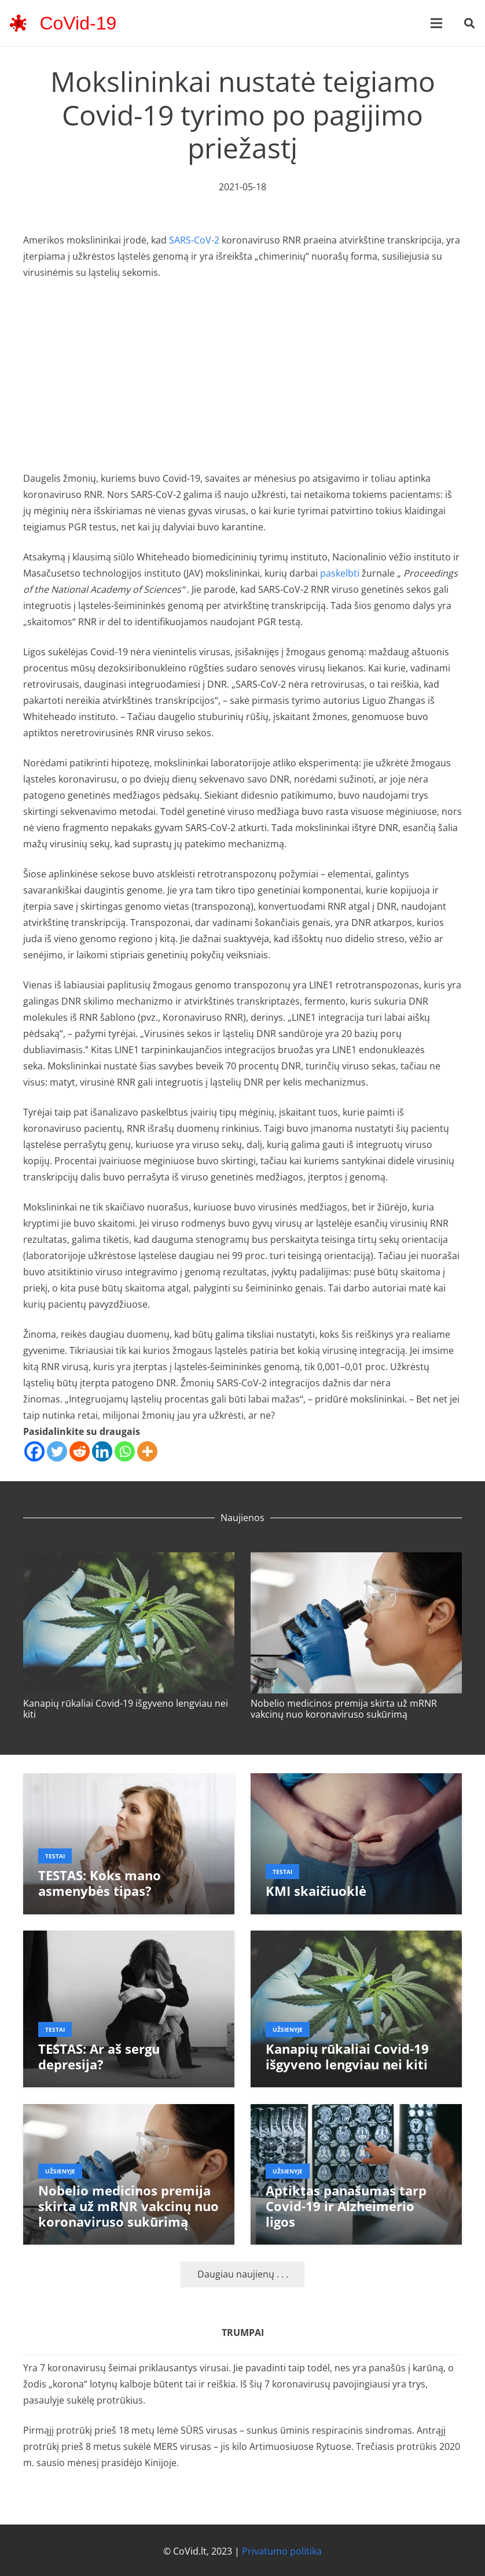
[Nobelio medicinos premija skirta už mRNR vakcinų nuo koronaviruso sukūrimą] (356, 1560)
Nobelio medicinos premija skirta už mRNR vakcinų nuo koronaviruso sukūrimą (344, 1709)
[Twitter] (57, 1451)
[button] (469, 23)
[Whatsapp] (125, 1451)
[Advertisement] (242, 375)
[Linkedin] (102, 1451)
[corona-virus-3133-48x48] (18, 23)
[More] (147, 1451)
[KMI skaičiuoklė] (356, 1781)
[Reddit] (79, 1451)
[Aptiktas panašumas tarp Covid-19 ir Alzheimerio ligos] (356, 2112)
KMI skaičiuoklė (316, 1891)
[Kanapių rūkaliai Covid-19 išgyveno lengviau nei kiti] (128, 1560)
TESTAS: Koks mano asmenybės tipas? (99, 1883)
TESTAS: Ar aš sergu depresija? (99, 2056)
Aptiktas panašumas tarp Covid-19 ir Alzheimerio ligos (346, 2206)
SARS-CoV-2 (194, 240)
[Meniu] (436, 23)
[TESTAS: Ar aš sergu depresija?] (128, 1938)
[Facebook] (34, 1451)
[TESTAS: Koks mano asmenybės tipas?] (128, 1781)
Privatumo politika (282, 2551)
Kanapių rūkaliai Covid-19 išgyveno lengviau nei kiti (125, 1709)
